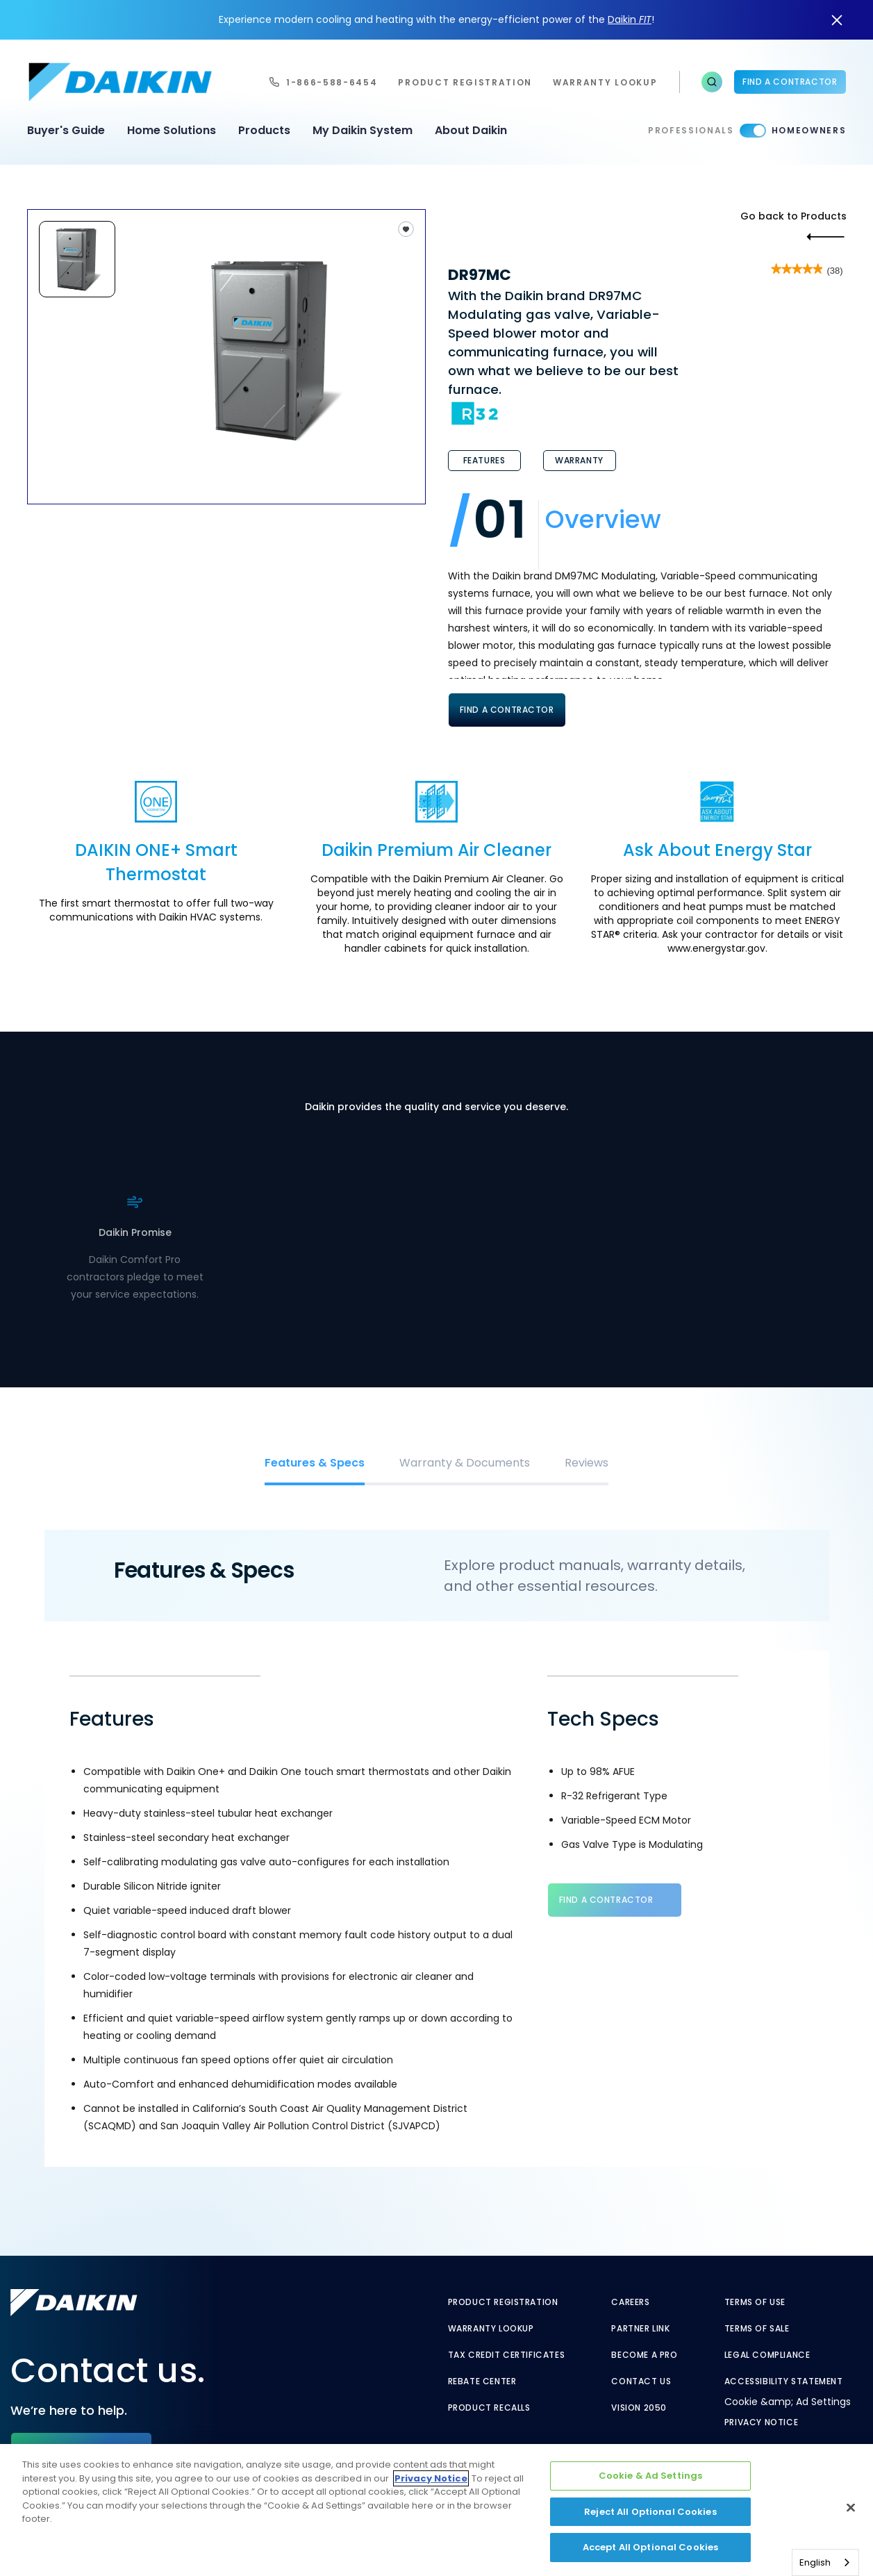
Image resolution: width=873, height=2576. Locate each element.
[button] (711, 82)
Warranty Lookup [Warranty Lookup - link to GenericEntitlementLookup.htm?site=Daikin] (491, 2329)
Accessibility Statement (783, 2381)
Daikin (629, 19)
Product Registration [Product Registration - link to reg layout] (503, 2302)
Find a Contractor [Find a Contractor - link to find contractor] (606, 1900)
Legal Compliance (767, 2355)
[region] (436, 2510)
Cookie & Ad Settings (651, 2475)
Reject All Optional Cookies (650, 2511)
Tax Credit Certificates (506, 2355)
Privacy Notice (761, 2422)
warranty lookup (605, 82)
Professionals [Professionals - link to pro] (691, 130)
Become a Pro (644, 2355)
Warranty (579, 460)
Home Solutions (171, 130)
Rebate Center (482, 2381)
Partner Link (640, 2329)
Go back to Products (793, 216)
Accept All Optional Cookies (651, 2547)
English (815, 2562)
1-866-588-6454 (332, 82)
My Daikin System (363, 130)
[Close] (850, 2508)
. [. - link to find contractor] (161, 1257)
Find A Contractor (507, 710)
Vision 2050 (639, 2408)
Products (264, 130)
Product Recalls (489, 2408)
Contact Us (641, 2381)
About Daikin (471, 130)
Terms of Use (754, 2302)
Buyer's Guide (66, 130)
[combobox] (825, 2562)
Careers (630, 2302)
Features (484, 460)
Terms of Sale (757, 2329)
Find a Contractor (789, 82)
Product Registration (465, 82)
